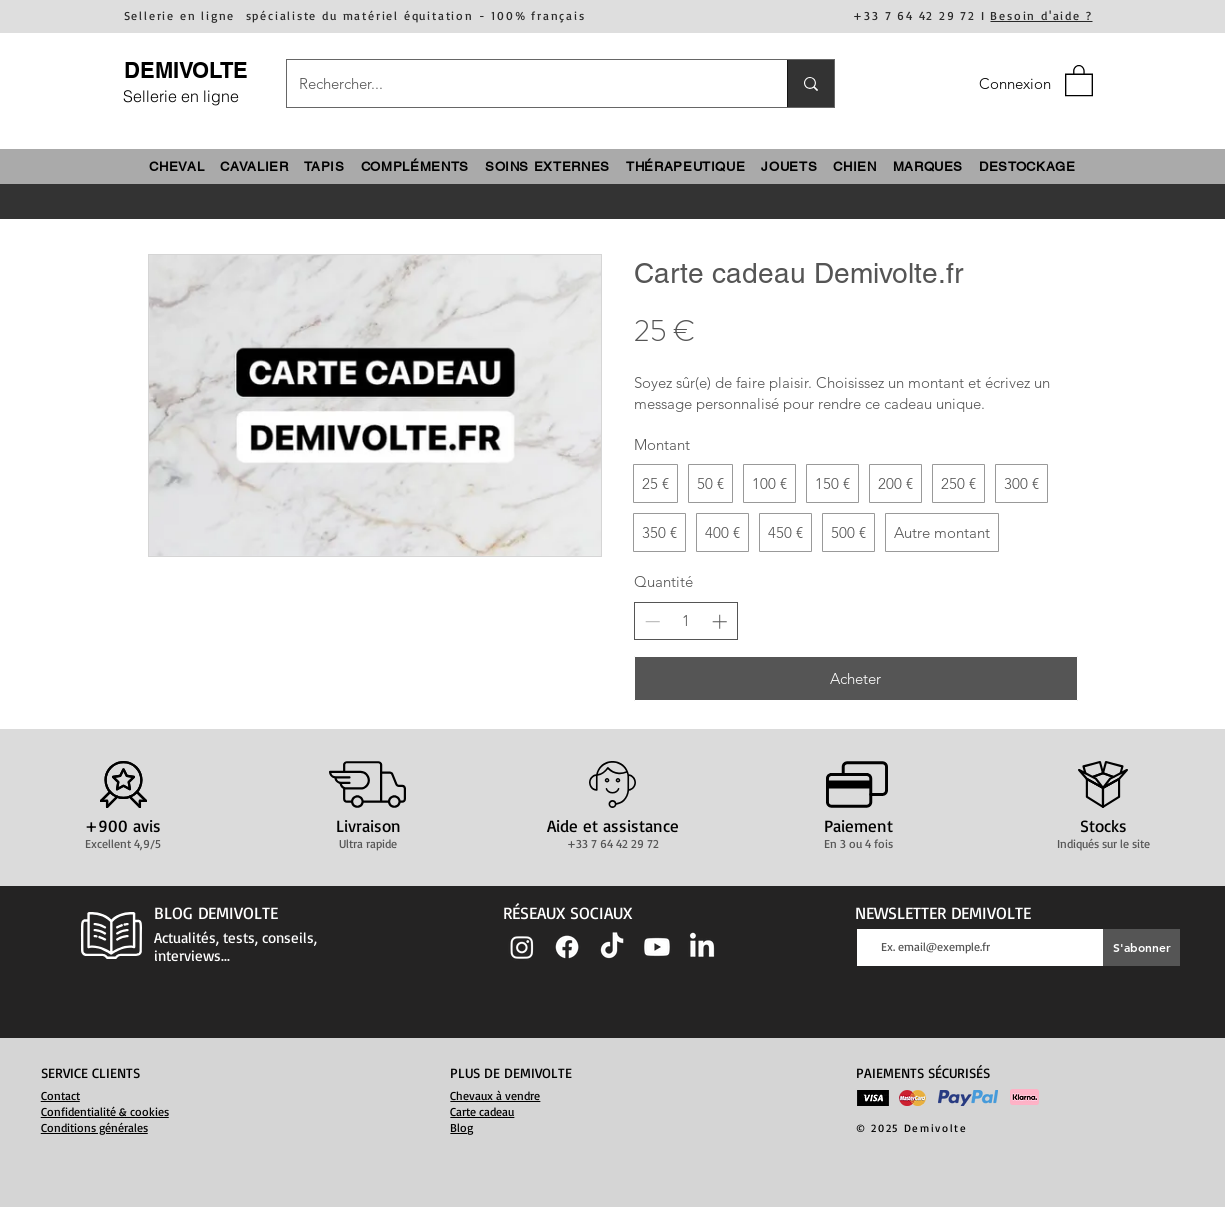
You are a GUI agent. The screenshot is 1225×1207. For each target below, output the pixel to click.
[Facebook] (567, 947)
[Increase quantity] (719, 621)
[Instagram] (522, 947)
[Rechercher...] (522, 83)
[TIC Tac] (612, 947)
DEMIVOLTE (186, 70)
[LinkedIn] (702, 947)
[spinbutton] (685, 620)
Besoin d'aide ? (1041, 15)
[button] (1079, 79)
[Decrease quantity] (652, 621)
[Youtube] (657, 947)
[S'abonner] (1141, 947)
